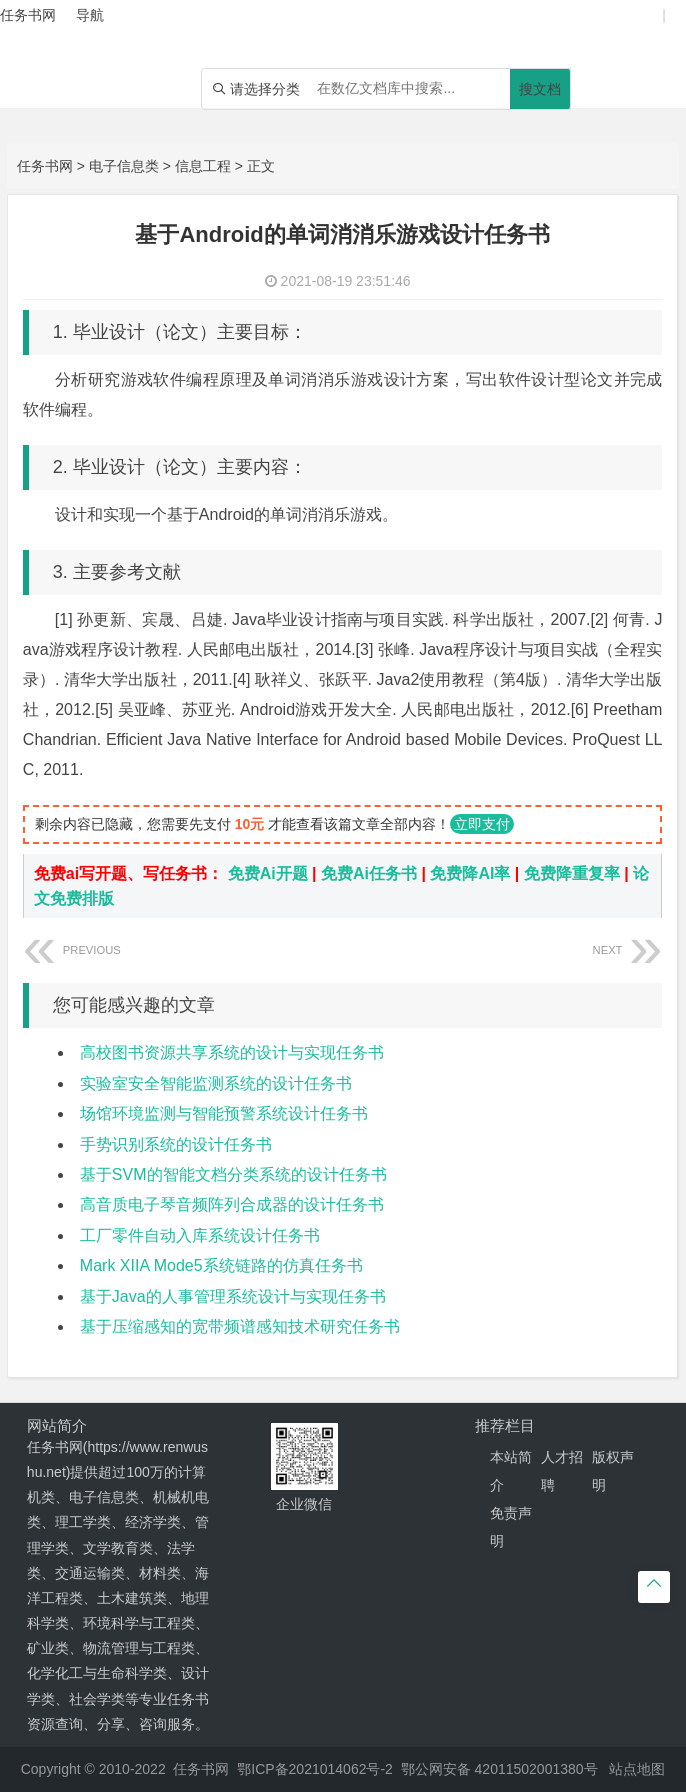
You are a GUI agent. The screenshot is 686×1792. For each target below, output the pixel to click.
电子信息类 (124, 166)
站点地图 (637, 1769)
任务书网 (45, 166)
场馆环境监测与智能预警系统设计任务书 (224, 1113)
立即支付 (482, 824)
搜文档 (540, 89)
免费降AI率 (470, 873)
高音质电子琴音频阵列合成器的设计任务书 (232, 1204)
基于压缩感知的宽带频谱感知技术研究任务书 (240, 1326)
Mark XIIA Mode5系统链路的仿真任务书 (221, 1265)
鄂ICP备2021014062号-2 (315, 1769)
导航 (90, 15)
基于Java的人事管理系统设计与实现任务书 (233, 1296)
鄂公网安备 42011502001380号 (499, 1769)
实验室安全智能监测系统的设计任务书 (216, 1083)
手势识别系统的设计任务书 (176, 1144)
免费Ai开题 (268, 873)
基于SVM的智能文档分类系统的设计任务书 (233, 1174)
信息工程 (203, 166)
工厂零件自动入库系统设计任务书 (200, 1235)
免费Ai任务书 (369, 873)
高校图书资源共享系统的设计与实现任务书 (232, 1052)
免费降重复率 (572, 873)
